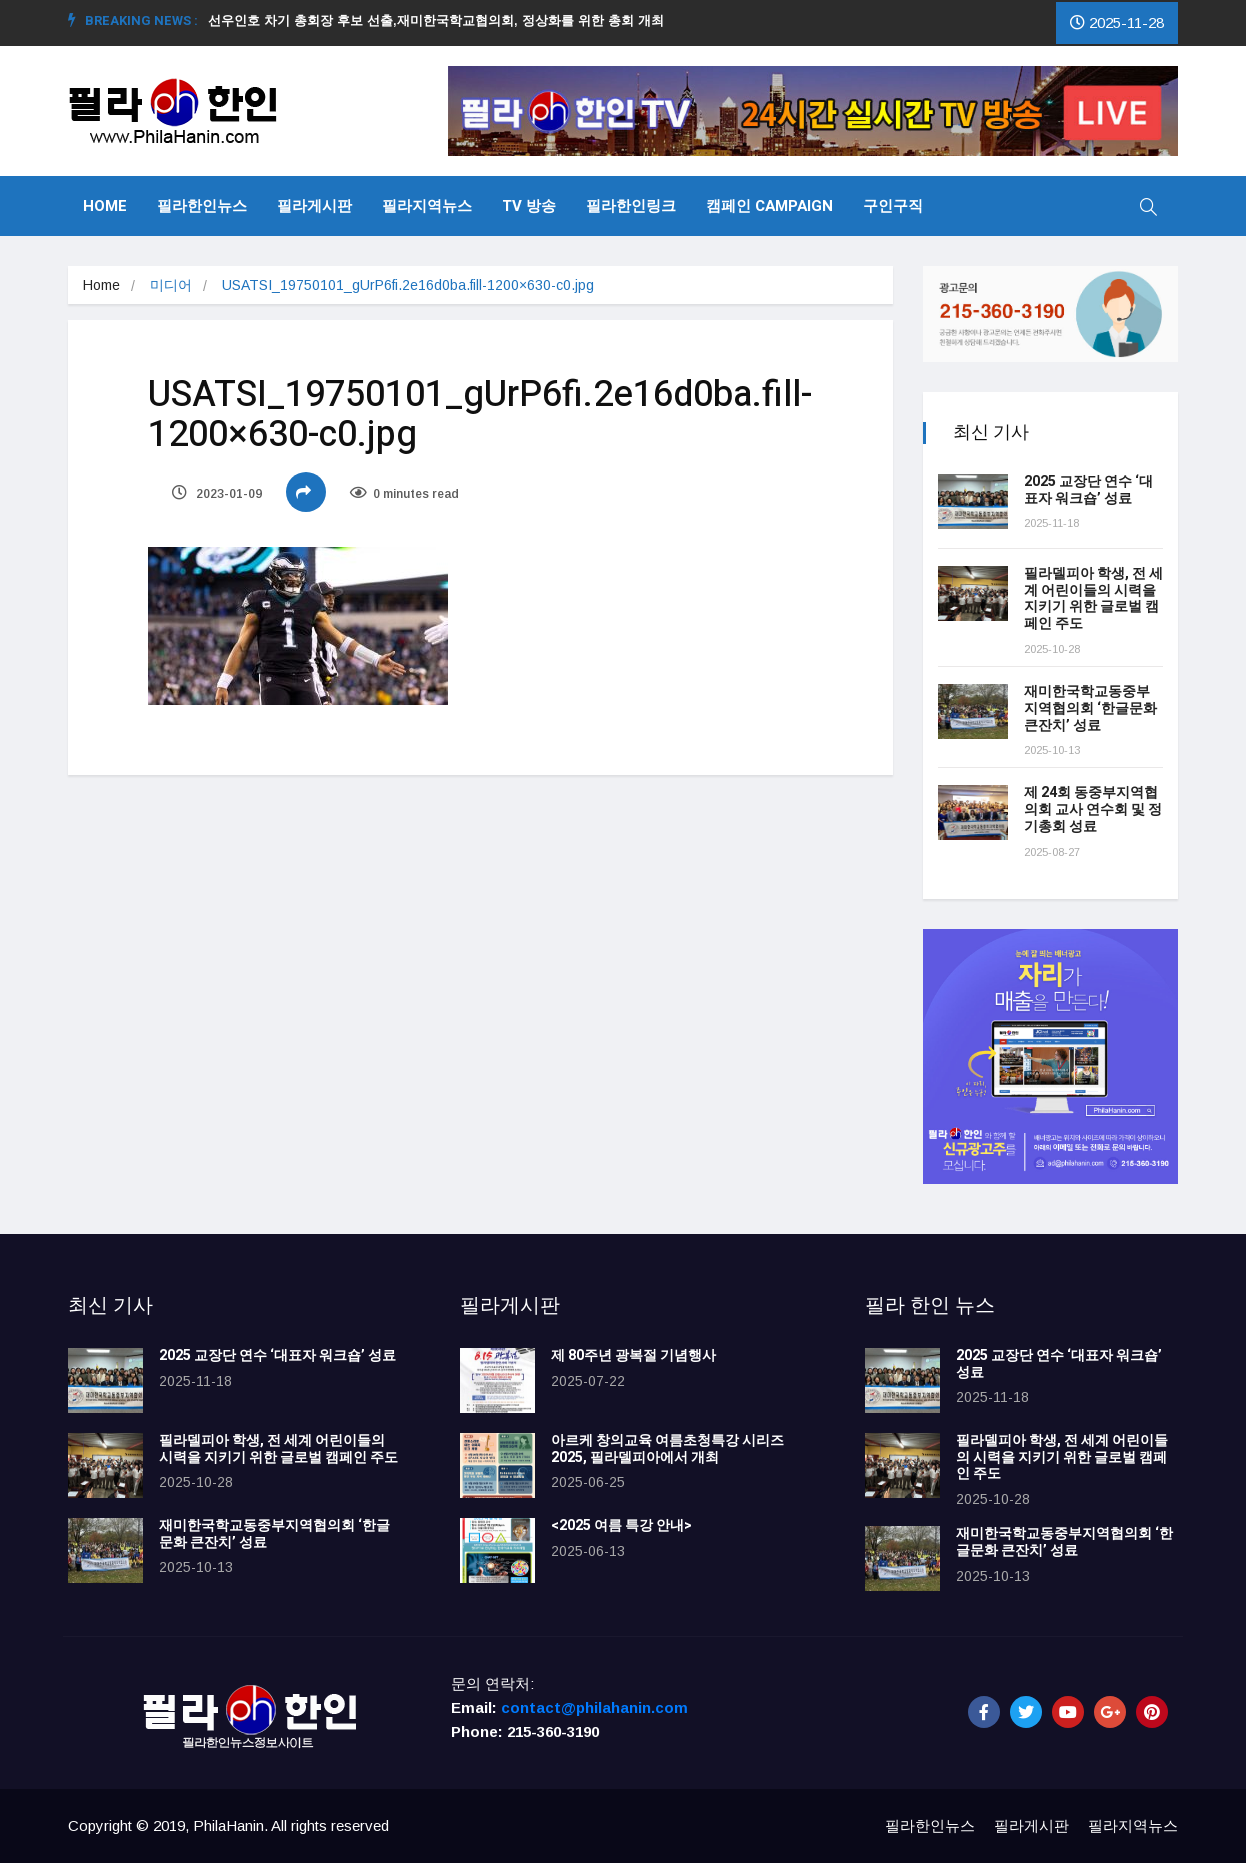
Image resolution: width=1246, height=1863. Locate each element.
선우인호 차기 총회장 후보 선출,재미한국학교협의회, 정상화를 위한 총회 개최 (444, 20)
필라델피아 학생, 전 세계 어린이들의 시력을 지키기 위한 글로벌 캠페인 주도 (1093, 598)
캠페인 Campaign (769, 206)
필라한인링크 (631, 206)
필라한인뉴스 (202, 206)
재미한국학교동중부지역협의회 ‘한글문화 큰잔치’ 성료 (1090, 708)
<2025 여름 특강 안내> (621, 1525)
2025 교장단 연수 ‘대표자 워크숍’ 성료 (1088, 490)
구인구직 (893, 206)
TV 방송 (529, 206)
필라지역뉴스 (427, 206)
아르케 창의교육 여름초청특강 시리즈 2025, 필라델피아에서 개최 (667, 1449)
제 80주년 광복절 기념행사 (636, 1355)
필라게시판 (314, 206)
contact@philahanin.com (594, 1707)
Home (105, 206)
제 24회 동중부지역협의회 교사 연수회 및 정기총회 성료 (1093, 809)
